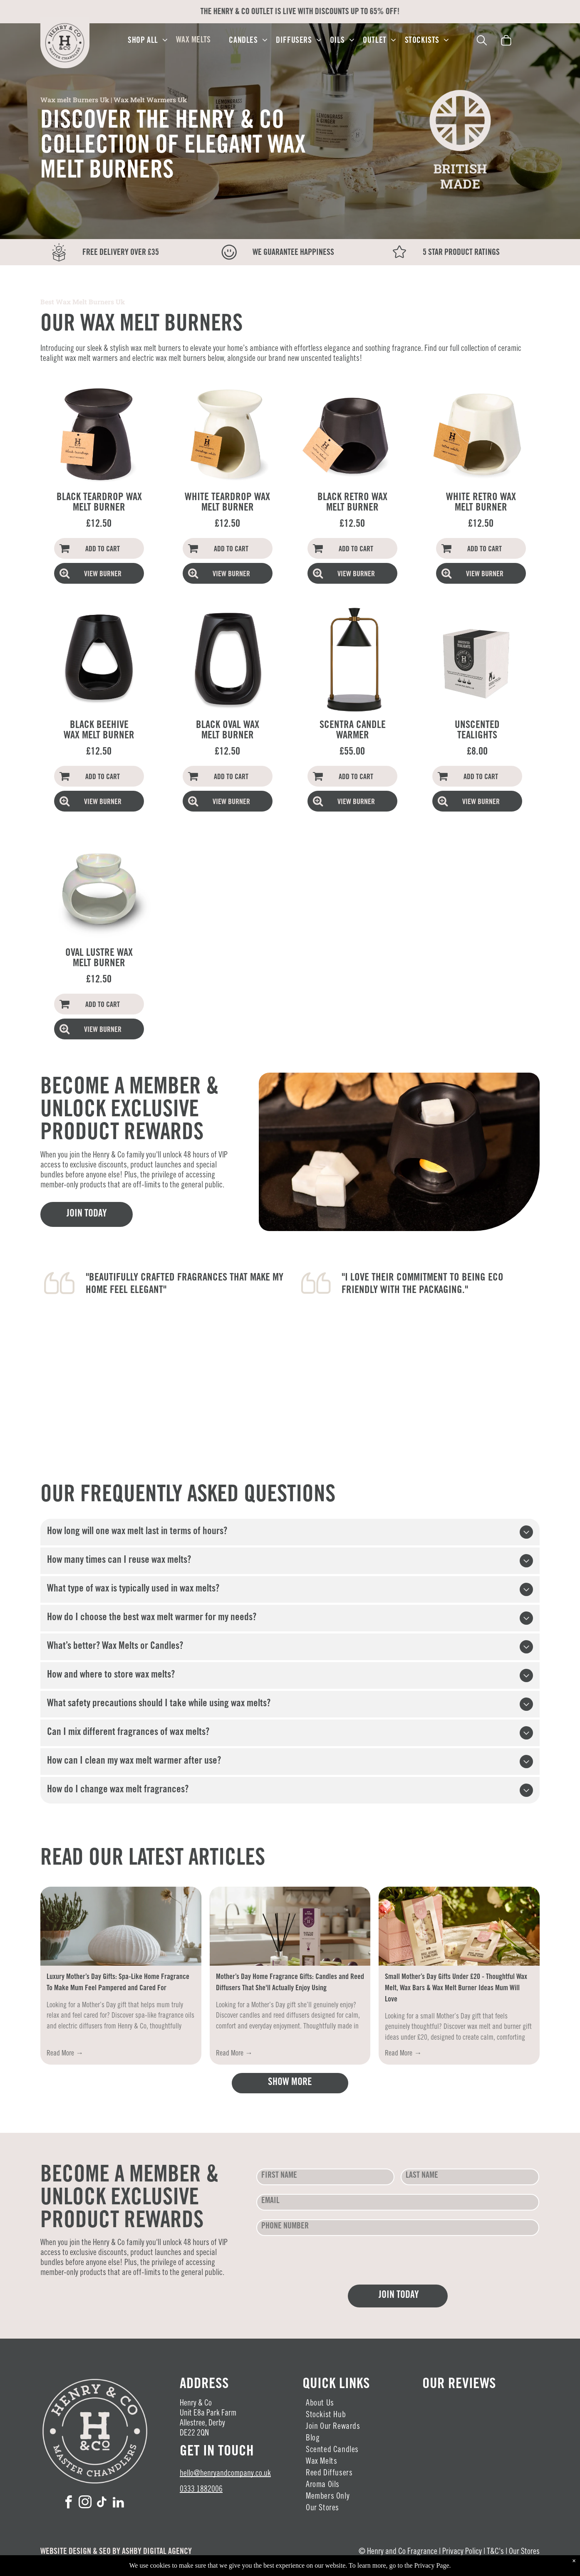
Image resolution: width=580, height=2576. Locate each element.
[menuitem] (148, 41)
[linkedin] (118, 2503)
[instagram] (85, 2503)
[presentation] (319, 2259)
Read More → (65, 2054)
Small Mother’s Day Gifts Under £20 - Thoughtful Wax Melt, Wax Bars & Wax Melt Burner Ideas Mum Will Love (456, 1989)
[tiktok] (101, 2503)
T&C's (495, 2552)
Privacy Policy (462, 2552)
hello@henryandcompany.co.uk (225, 2474)
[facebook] (68, 2503)
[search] (481, 42)
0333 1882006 (201, 2490)
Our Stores (524, 2552)
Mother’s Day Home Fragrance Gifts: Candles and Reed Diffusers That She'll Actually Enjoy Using (290, 1983)
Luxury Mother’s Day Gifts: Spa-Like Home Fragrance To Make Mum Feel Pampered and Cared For (118, 1983)
